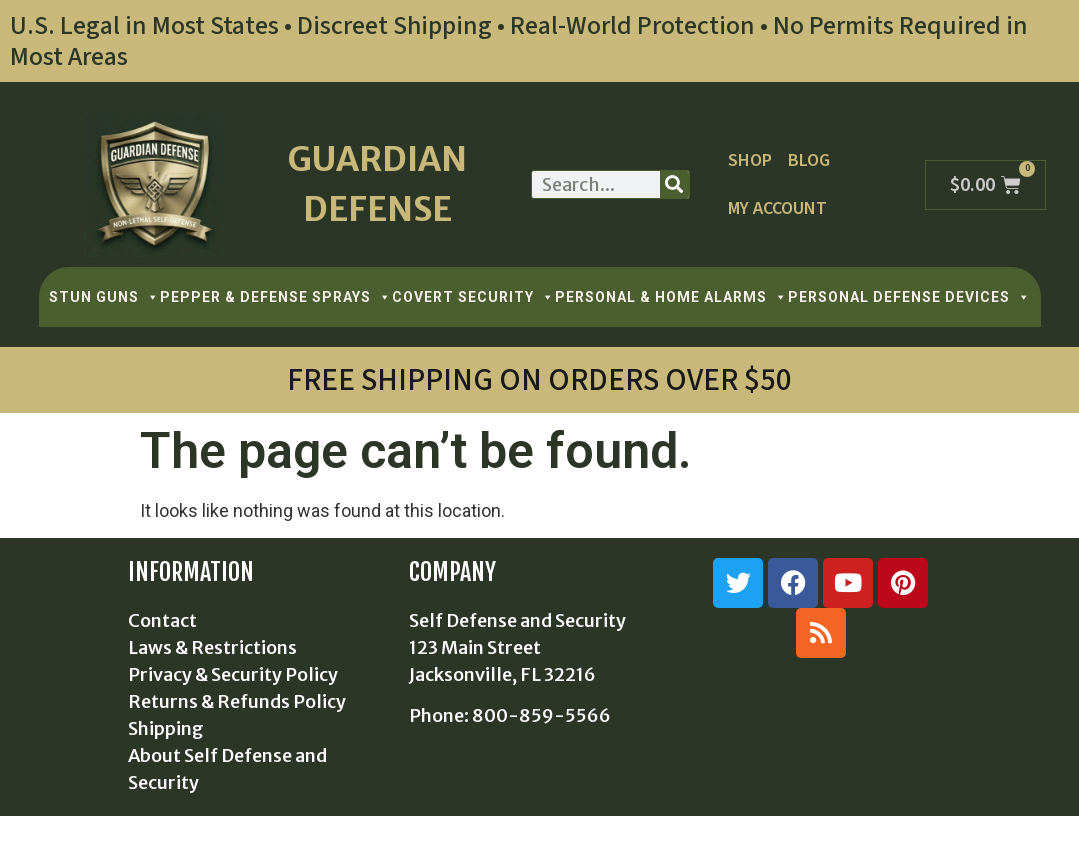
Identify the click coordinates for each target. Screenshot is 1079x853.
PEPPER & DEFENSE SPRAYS (276, 297)
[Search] (674, 184)
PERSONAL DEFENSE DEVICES (909, 297)
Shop (750, 160)
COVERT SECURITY (473, 297)
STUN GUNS (104, 297)
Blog (809, 160)
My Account (777, 208)
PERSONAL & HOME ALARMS (671, 297)
